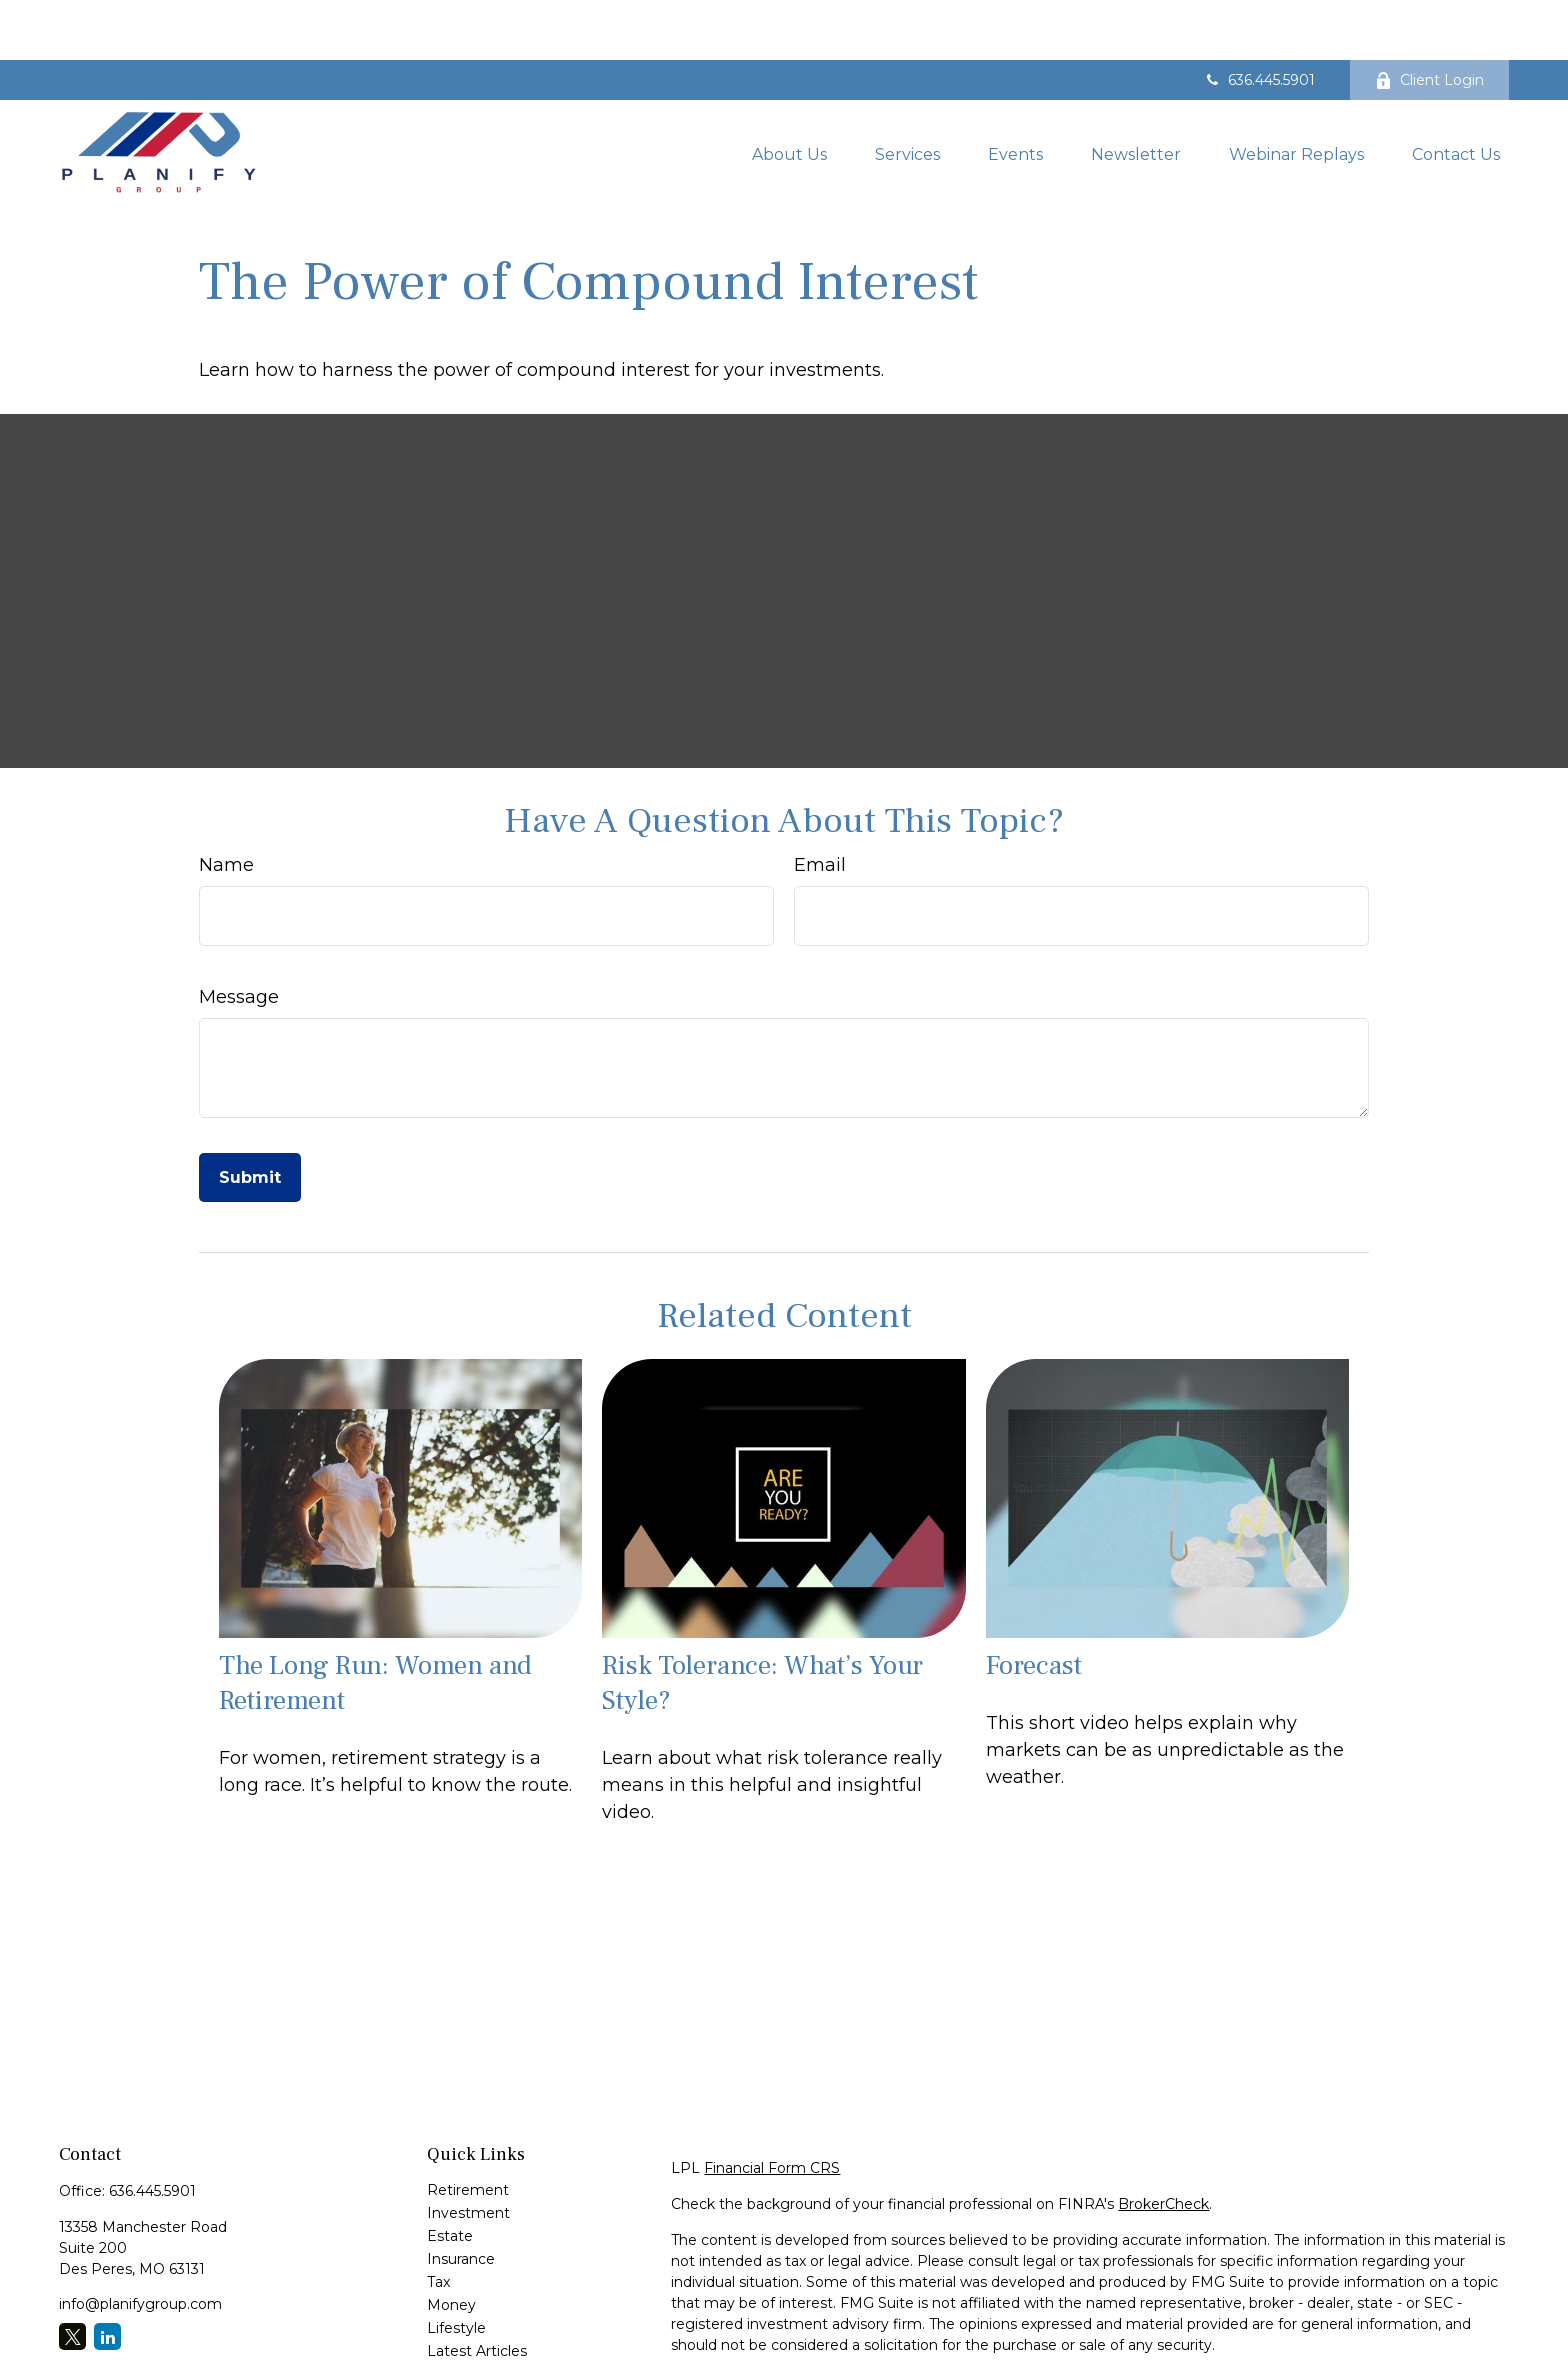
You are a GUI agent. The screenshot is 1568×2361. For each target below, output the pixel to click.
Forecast (1034, 1605)
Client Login (1429, 20)
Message (239, 937)
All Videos (460, 2314)
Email (820, 805)
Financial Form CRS (772, 2108)
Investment (468, 2153)
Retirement (468, 2130)
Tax (438, 2222)
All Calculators (475, 2337)
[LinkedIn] (107, 2276)
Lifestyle (456, 2268)
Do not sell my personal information (1350, 2342)
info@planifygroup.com (140, 2244)
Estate (450, 2176)
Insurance (461, 2199)
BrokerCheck (1163, 2144)
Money (451, 2245)
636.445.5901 (1259, 20)
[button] (789, 93)
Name (226, 805)
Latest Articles (477, 2291)
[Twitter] (72, 2276)
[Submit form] (250, 1117)
